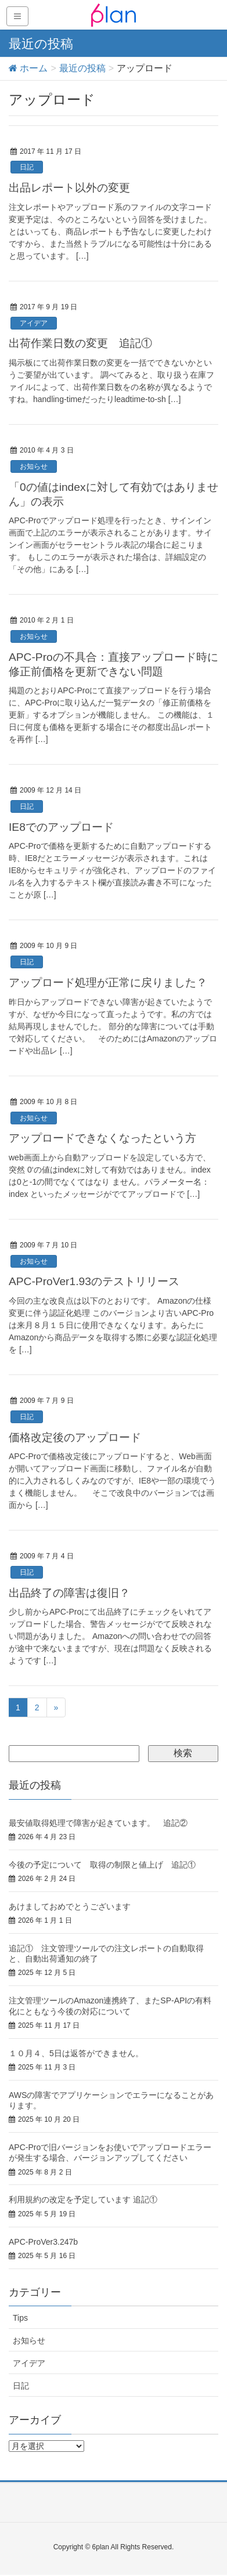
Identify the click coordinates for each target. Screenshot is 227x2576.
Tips (20, 2317)
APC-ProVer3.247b (43, 2241)
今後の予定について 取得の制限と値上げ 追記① (102, 1864)
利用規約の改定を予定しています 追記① (83, 2199)
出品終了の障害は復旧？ (69, 1593)
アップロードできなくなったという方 (102, 1138)
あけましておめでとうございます (70, 1906)
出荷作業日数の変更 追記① (80, 343)
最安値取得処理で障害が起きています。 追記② (98, 1823)
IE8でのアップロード (61, 827)
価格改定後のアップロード (75, 1437)
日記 (27, 167)
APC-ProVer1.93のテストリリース (94, 1281)
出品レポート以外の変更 (69, 188)
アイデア (34, 323)
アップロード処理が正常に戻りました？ (108, 982)
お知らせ (34, 466)
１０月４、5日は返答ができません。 (76, 2053)
